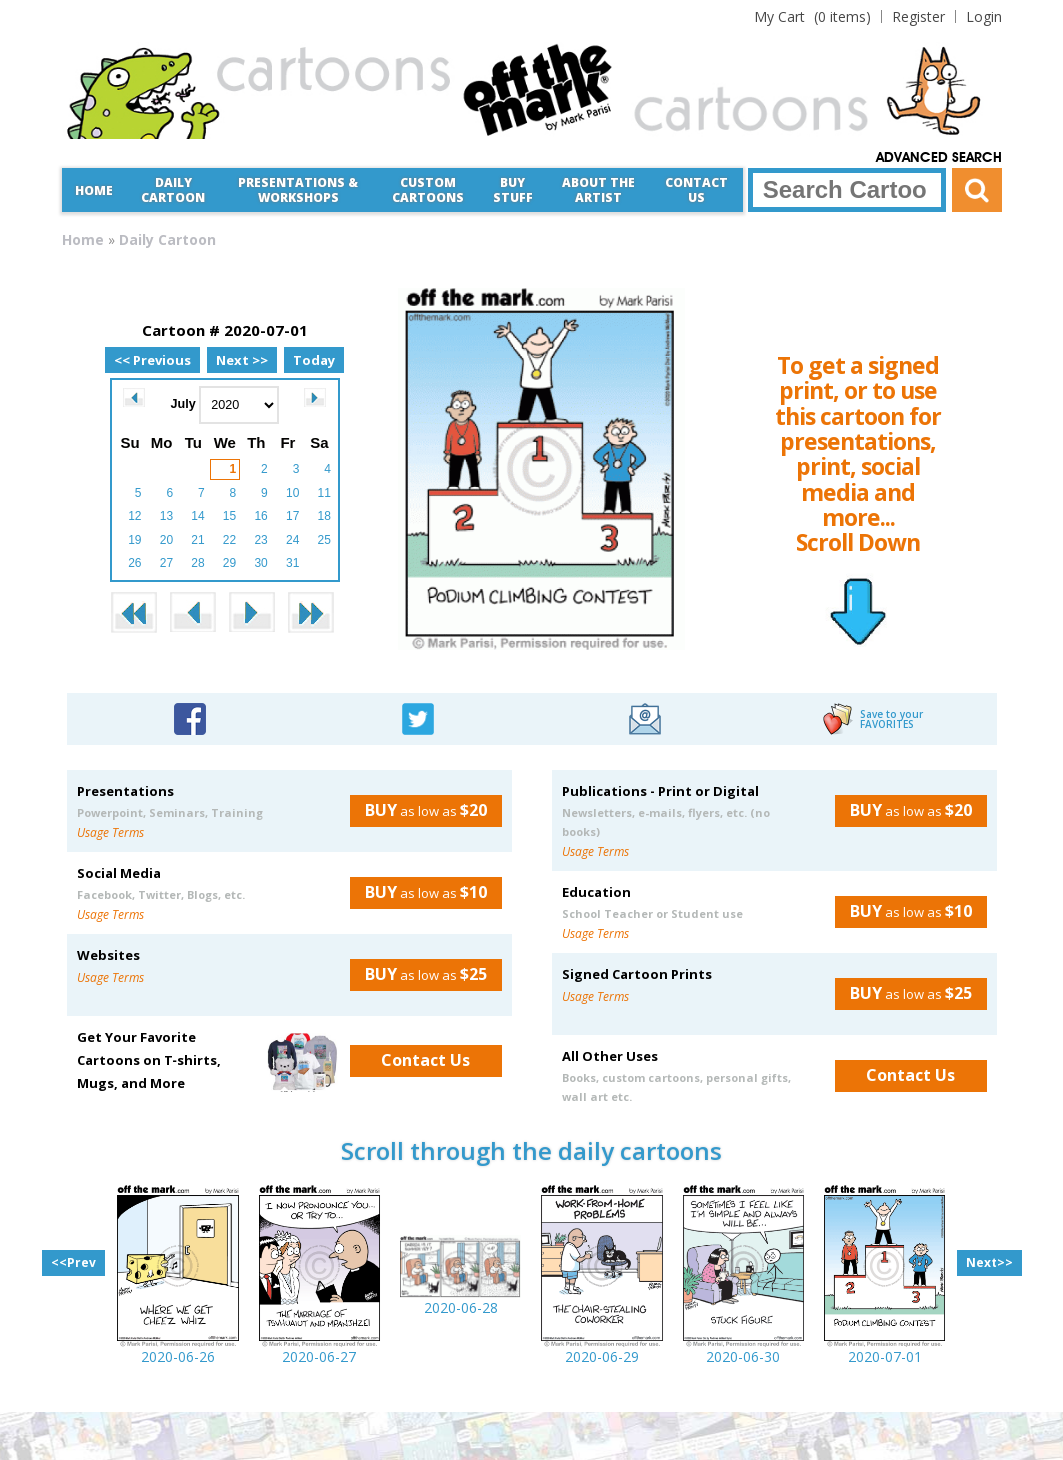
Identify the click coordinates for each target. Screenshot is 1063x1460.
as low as (418, 810)
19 (134, 540)
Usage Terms (110, 832)
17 (292, 516)
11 (324, 493)
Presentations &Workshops (298, 190)
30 (260, 563)
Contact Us (696, 190)
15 (229, 516)
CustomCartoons (428, 190)
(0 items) (812, 16)
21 (197, 540)
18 (324, 516)
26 (134, 563)
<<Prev (73, 1262)
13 (166, 516)
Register (918, 16)
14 (197, 516)
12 (134, 516)
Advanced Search (939, 158)
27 (166, 563)
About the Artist (598, 190)
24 (292, 540)
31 (292, 563)
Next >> (242, 360)
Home (94, 190)
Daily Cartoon (173, 190)
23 (260, 540)
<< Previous (152, 360)
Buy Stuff (513, 190)
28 (197, 563)
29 (229, 563)
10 (292, 493)
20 (166, 540)
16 (260, 516)
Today (314, 360)
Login (984, 16)
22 (229, 540)
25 (324, 540)
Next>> (989, 1262)
